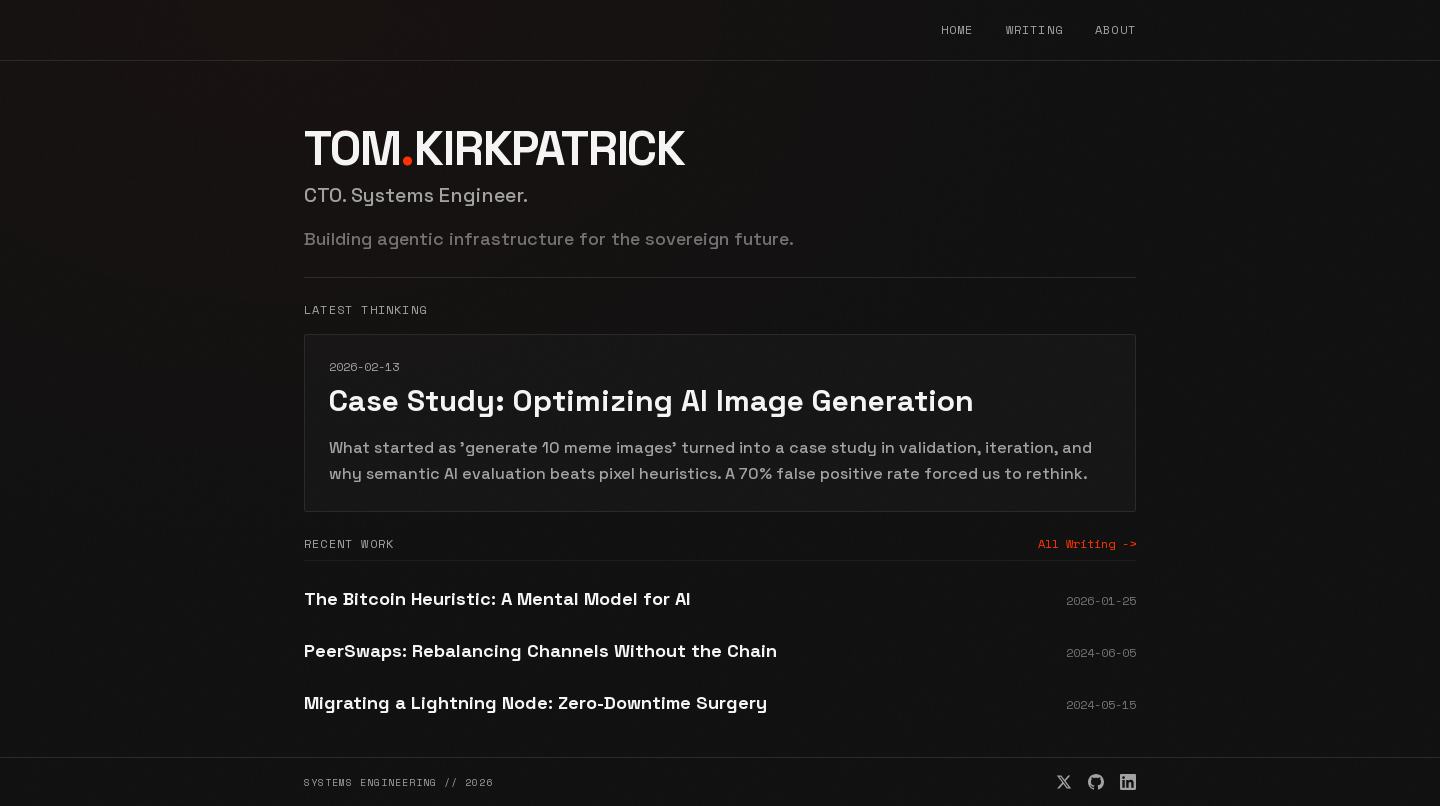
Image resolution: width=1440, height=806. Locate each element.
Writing (1034, 30)
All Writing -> (1087, 544)
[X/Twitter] (1064, 782)
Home (957, 30)
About (1115, 30)
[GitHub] (1096, 782)
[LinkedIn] (1128, 782)
